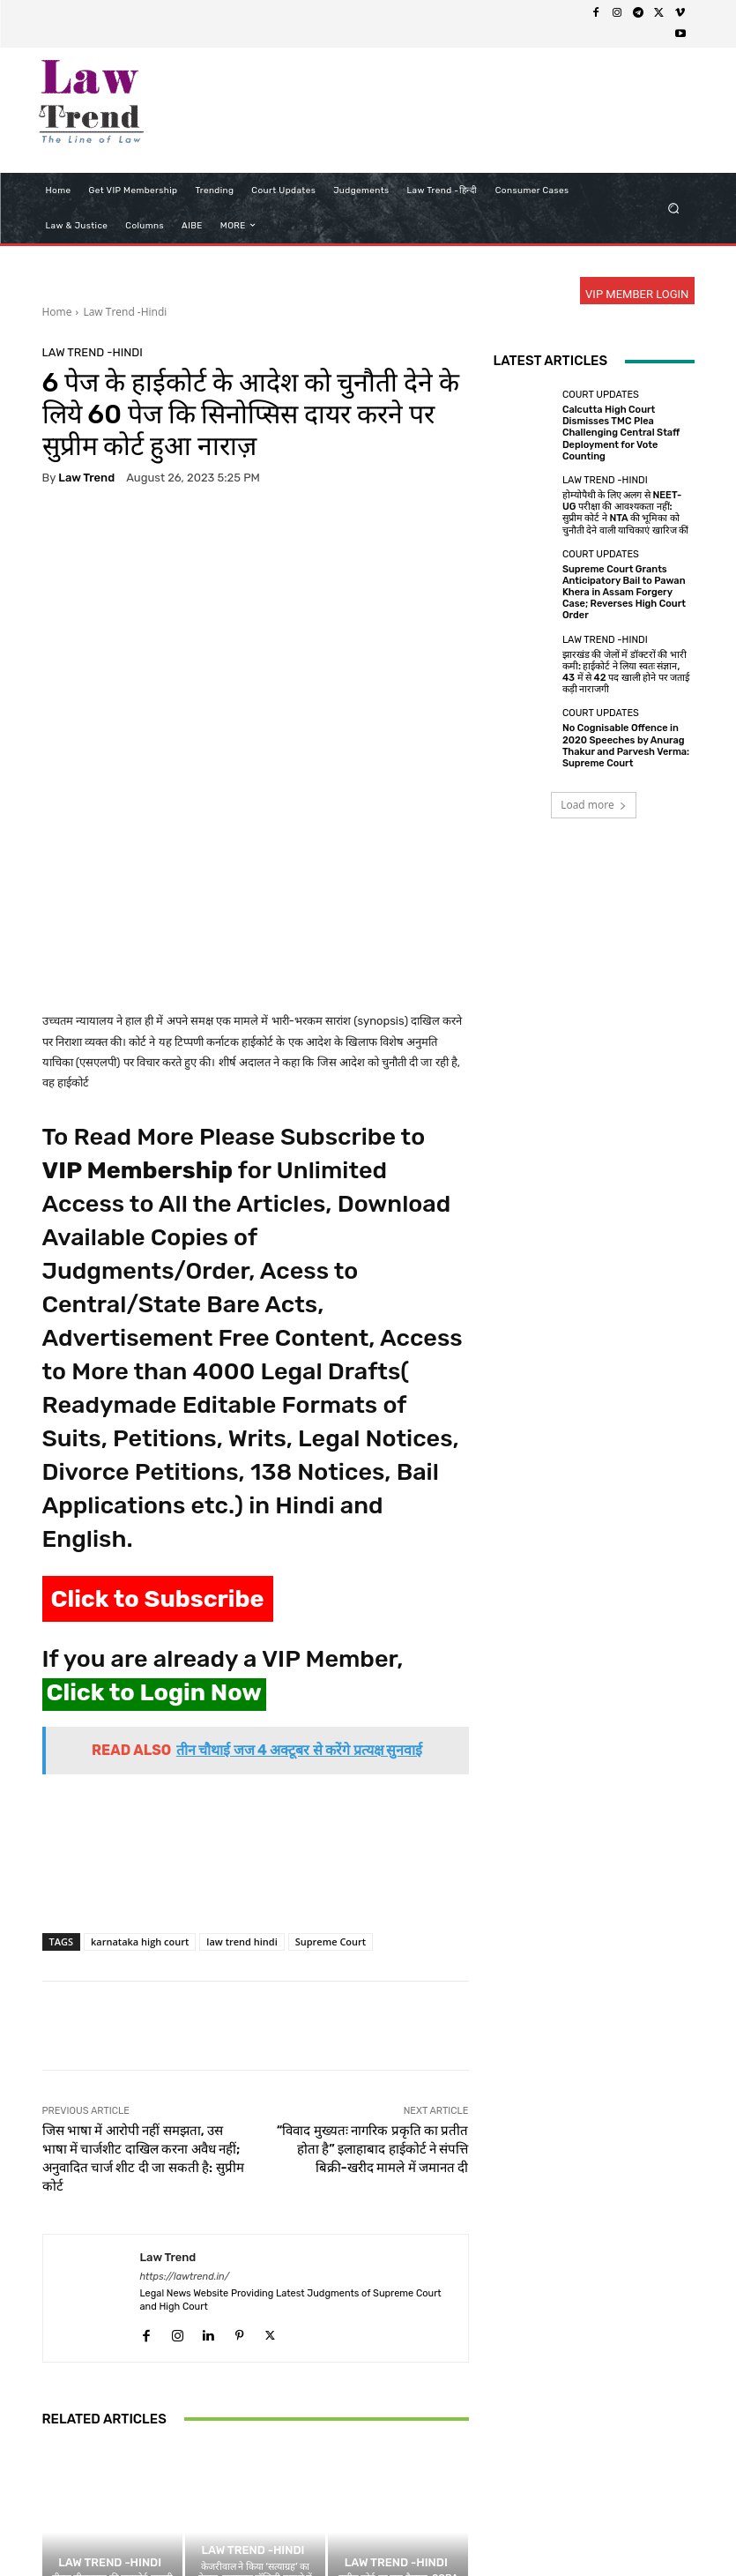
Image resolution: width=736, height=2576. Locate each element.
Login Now (551, 2528)
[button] (673, 207)
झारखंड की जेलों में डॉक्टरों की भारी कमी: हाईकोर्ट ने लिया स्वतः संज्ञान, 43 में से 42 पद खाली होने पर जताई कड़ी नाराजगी (625, 672)
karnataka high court (140, 1755)
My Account (622, 2528)
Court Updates (600, 394)
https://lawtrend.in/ (185, 2090)
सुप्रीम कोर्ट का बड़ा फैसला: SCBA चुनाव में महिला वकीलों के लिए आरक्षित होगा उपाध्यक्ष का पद (398, 2403)
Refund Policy (405, 2528)
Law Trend (86, 477)
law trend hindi (241, 1755)
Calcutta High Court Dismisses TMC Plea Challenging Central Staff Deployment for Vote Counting (621, 433)
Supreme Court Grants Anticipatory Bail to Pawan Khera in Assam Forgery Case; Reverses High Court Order (624, 593)
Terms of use (322, 2528)
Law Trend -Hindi (125, 311)
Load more (594, 804)
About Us (167, 2528)
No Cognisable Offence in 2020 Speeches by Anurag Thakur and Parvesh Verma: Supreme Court (625, 745)
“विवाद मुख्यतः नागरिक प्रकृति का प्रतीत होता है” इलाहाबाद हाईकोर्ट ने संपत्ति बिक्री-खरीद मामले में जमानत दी (373, 1963)
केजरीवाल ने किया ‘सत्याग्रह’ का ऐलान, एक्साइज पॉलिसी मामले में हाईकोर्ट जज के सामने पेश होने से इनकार (255, 2398)
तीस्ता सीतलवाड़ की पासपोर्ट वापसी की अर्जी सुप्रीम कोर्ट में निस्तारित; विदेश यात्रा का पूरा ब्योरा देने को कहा (112, 2403)
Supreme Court (330, 1755)
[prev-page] (53, 2459)
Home (57, 311)
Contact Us (482, 2528)
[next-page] (82, 2459)
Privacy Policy (241, 2528)
